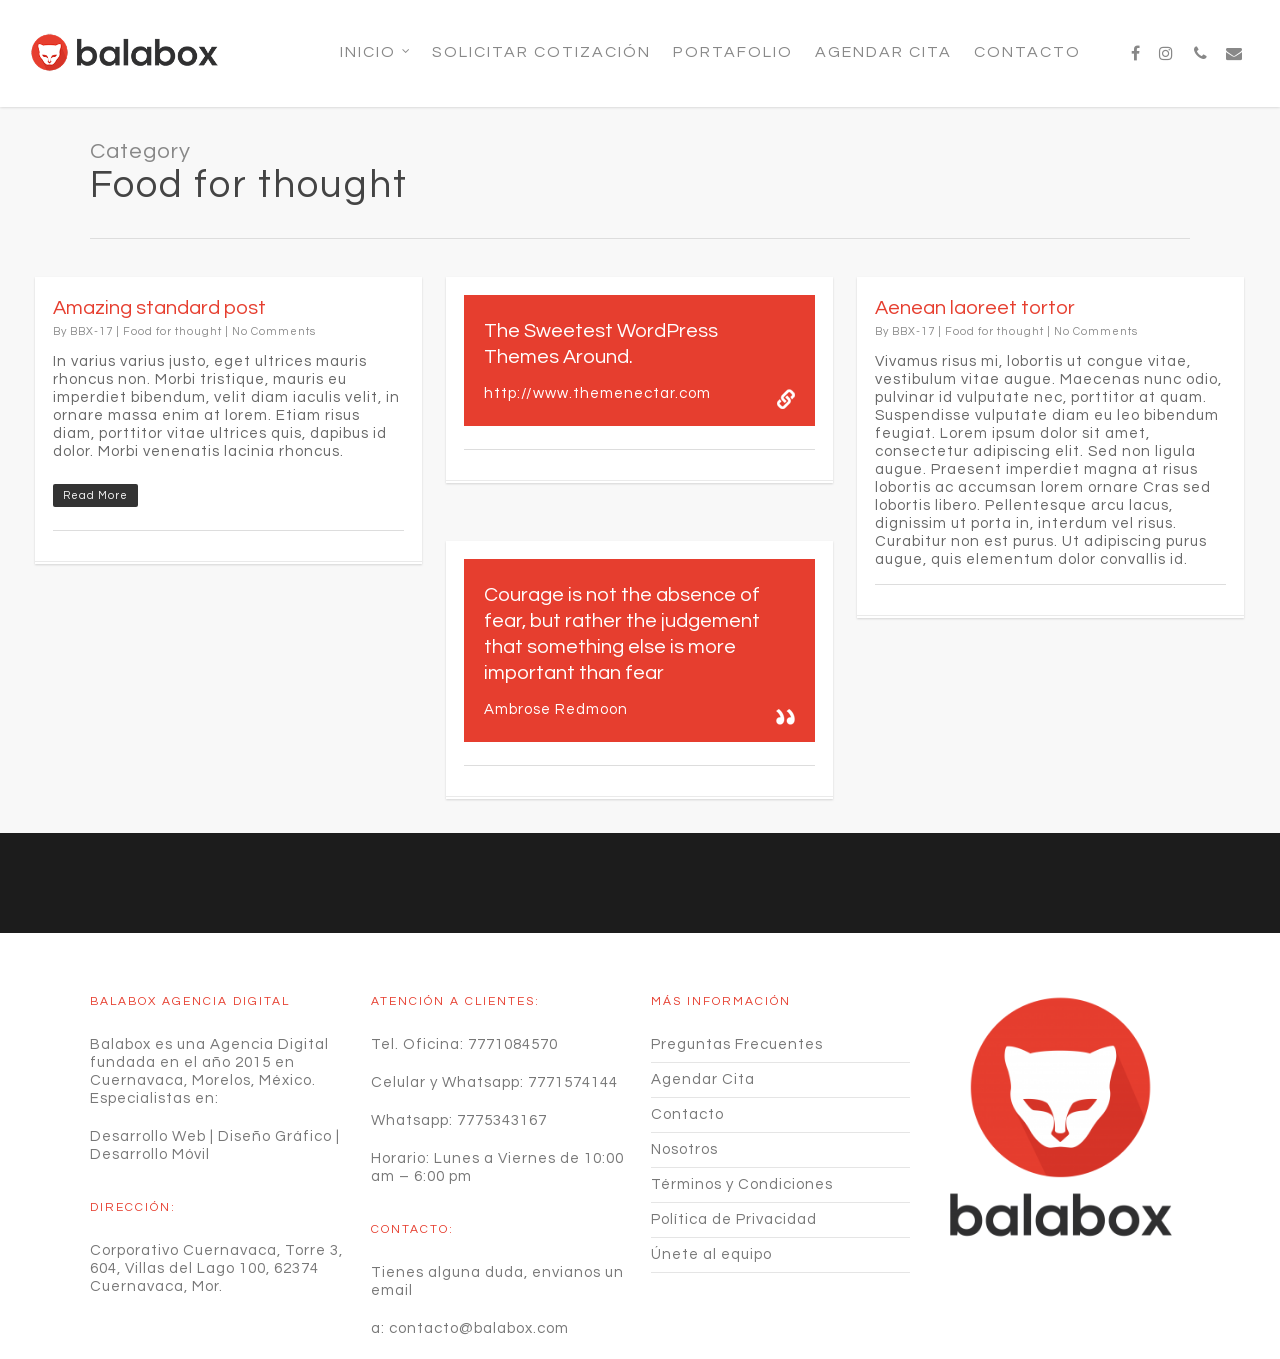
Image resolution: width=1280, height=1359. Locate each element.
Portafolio (733, 52)
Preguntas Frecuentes (737, 945)
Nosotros (684, 1050)
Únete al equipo (711, 1155)
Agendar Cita (883, 52)
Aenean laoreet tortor (975, 308)
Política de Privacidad (734, 1120)
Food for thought (172, 331)
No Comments (274, 331)
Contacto (1027, 52)
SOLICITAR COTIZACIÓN (541, 52)
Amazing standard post (159, 308)
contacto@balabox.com (479, 1229)
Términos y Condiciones (742, 1085)
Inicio (376, 52)
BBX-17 (91, 331)
